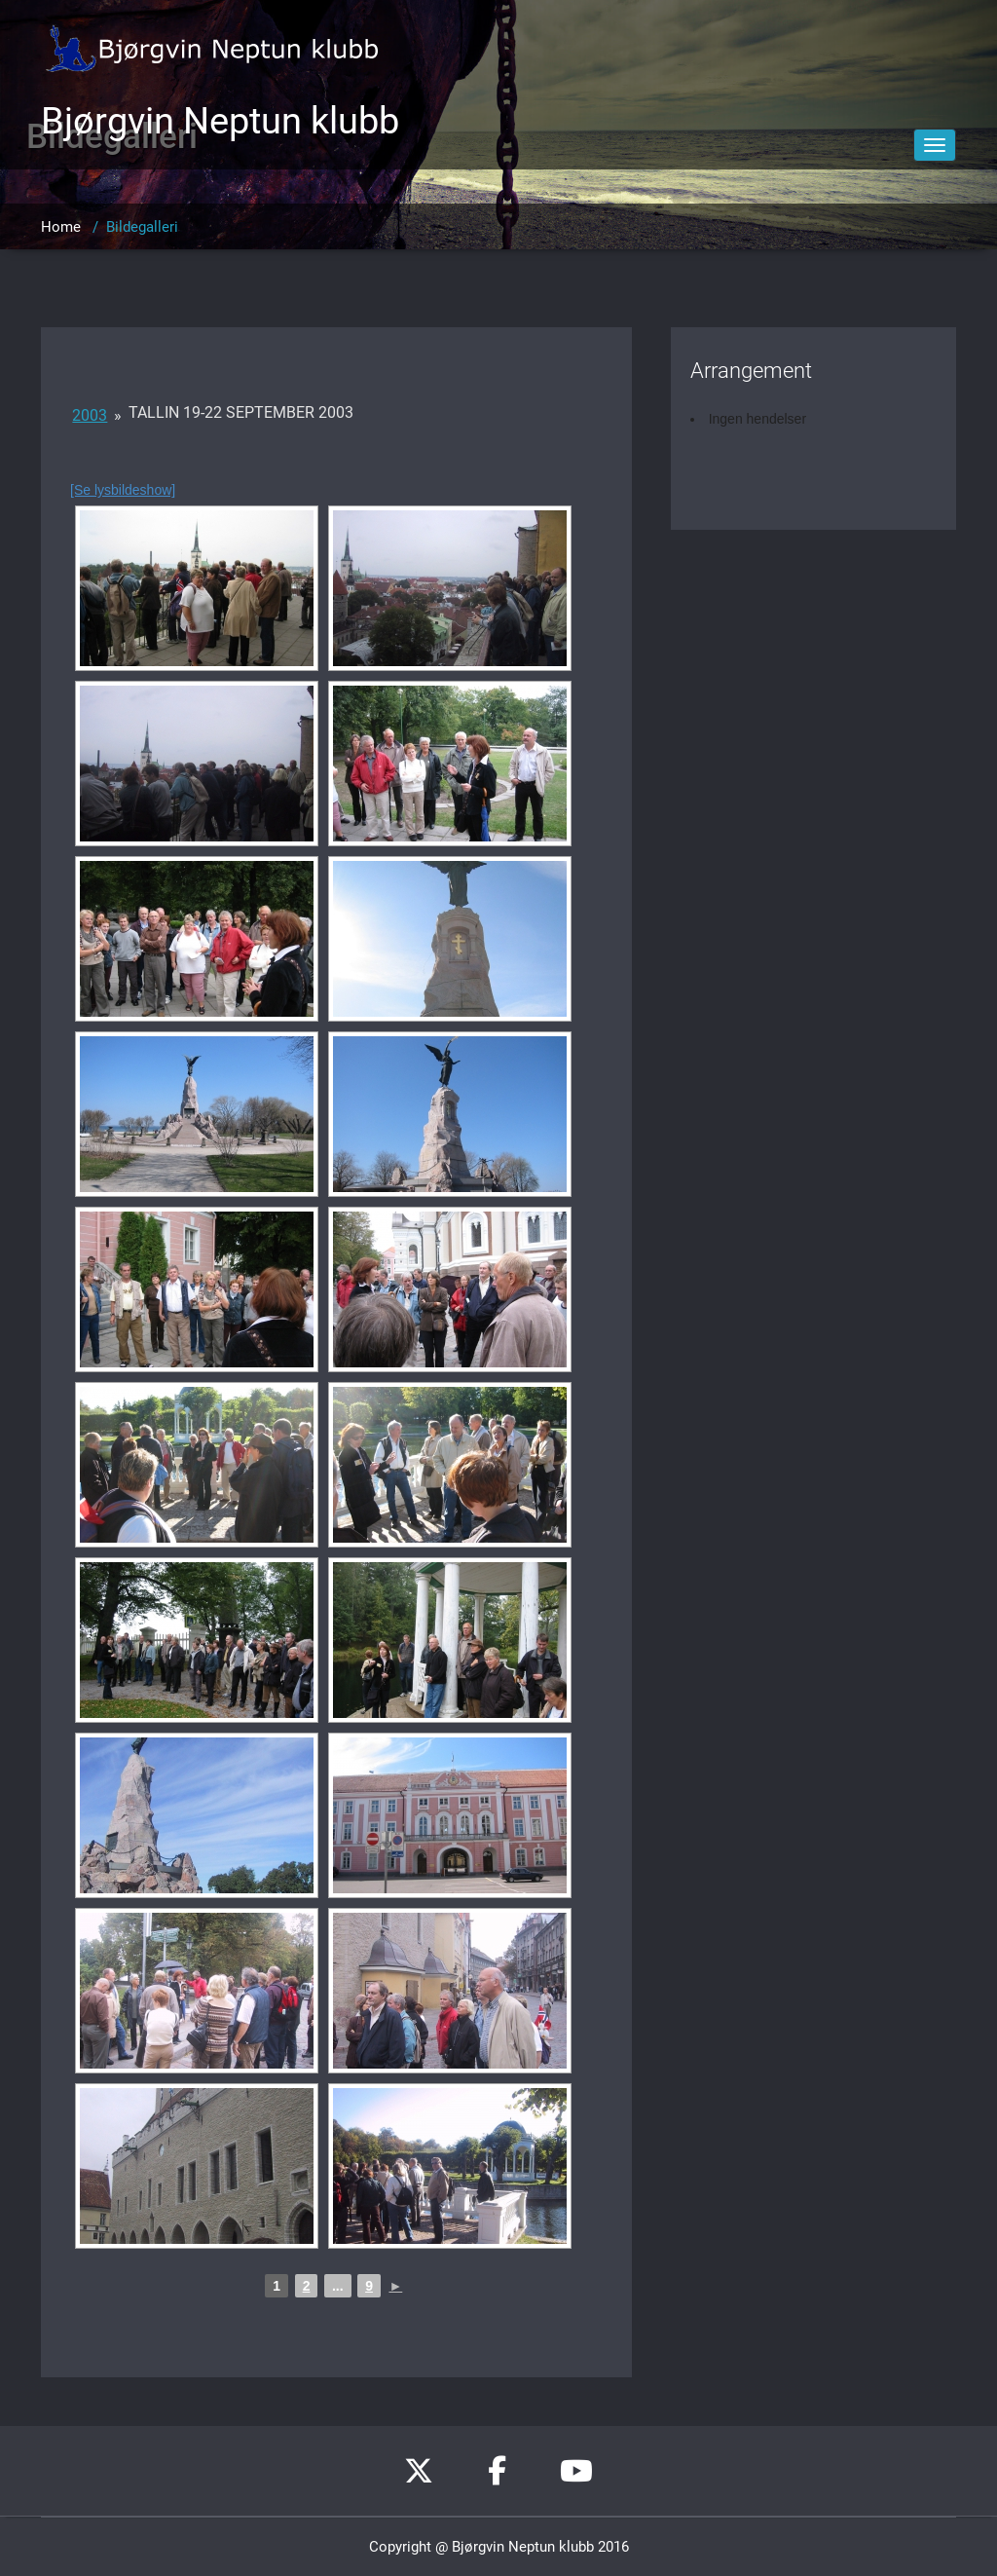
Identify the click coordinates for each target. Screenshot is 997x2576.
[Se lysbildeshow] (122, 490)
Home (61, 227)
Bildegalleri (142, 227)
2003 (89, 415)
